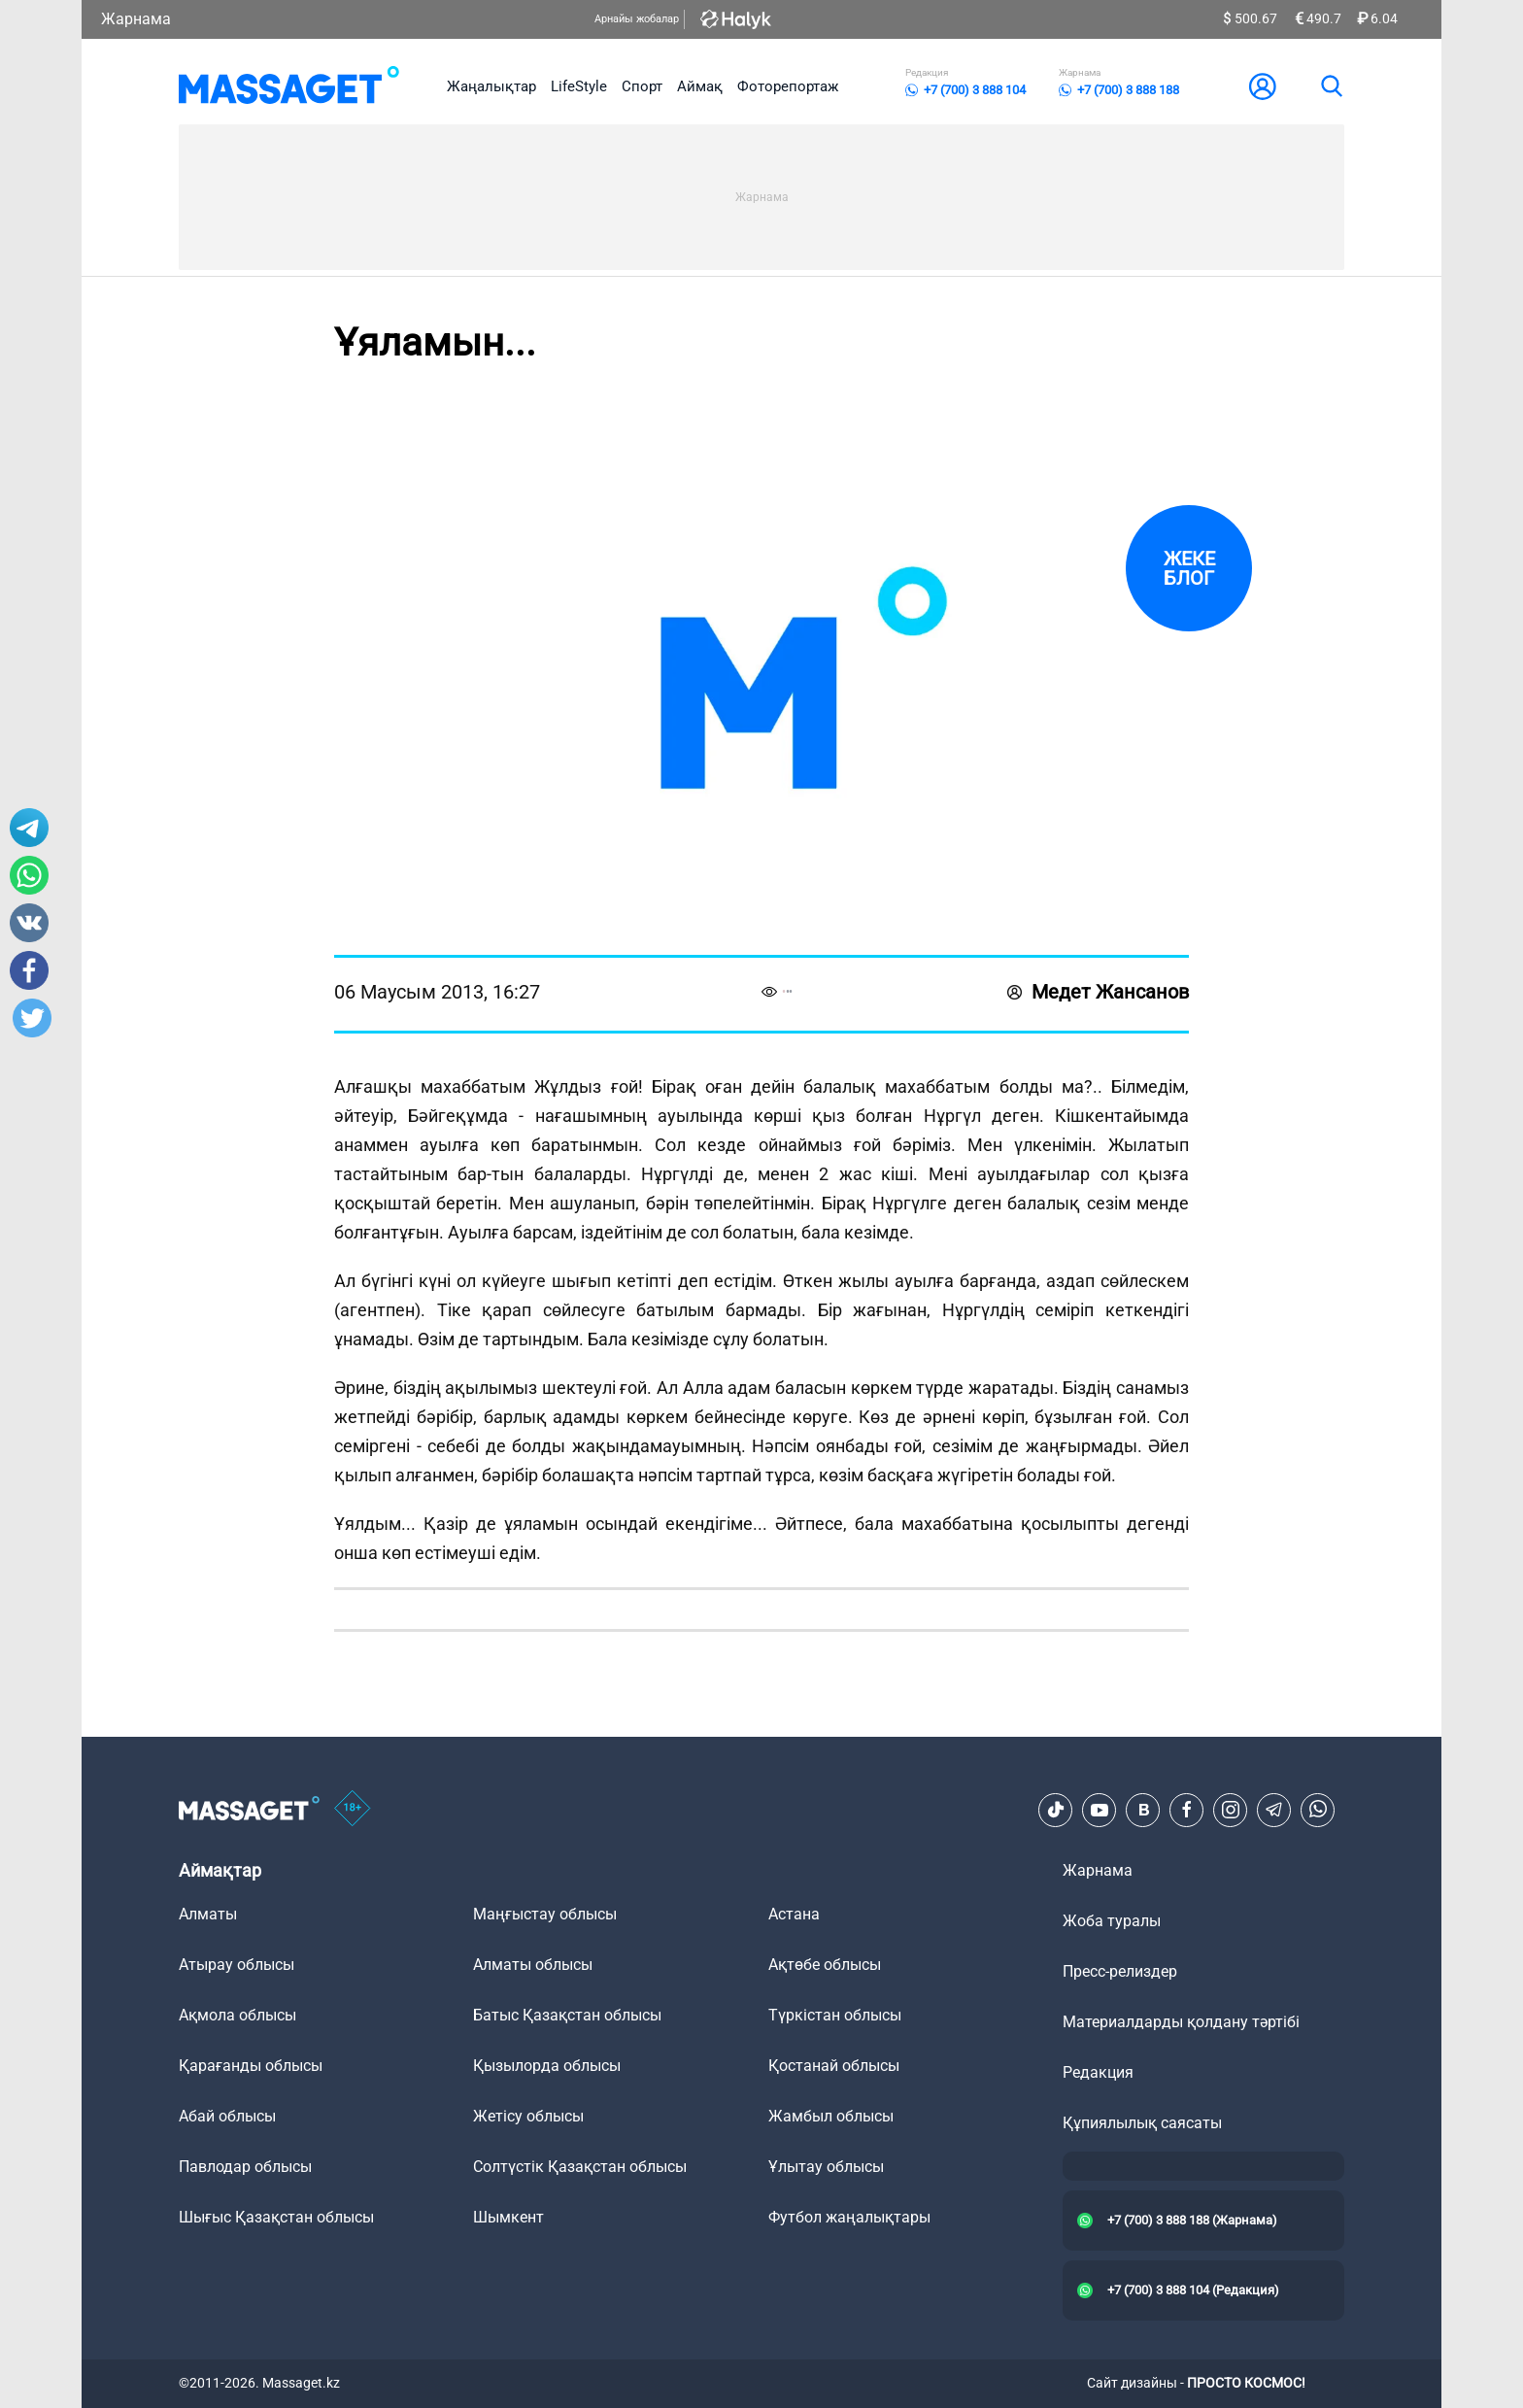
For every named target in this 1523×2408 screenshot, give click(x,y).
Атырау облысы (236, 1964)
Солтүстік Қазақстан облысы (580, 2166)
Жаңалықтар (491, 86)
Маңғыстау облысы (545, 1914)
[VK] (1143, 1809)
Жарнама (136, 19)
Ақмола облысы (237, 2015)
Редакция (1098, 2072)
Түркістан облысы (834, 2015)
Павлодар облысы (245, 2166)
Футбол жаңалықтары (849, 2217)
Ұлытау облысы (826, 2166)
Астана (794, 1914)
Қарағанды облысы (250, 2065)
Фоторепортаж (787, 86)
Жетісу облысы (528, 2116)
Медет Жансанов (1098, 991)
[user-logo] (1262, 86)
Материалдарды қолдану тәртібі (1181, 2022)
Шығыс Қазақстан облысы (276, 2217)
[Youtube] (1099, 1809)
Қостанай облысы (833, 2065)
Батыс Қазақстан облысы (567, 2015)
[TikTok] (1056, 1809)
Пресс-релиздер (1120, 1971)
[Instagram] (1230, 1809)
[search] (1330, 86)
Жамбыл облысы (831, 2116)
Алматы (208, 1914)
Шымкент (508, 2217)
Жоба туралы (1112, 1921)
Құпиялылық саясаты (1142, 2123)
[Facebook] (1187, 1809)
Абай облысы (227, 2116)
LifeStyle (579, 86)
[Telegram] (1274, 1809)
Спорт (642, 86)
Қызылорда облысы (547, 2065)
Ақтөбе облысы (824, 1964)
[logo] (289, 86)
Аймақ (700, 86)
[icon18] (352, 1809)
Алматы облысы (532, 1964)
